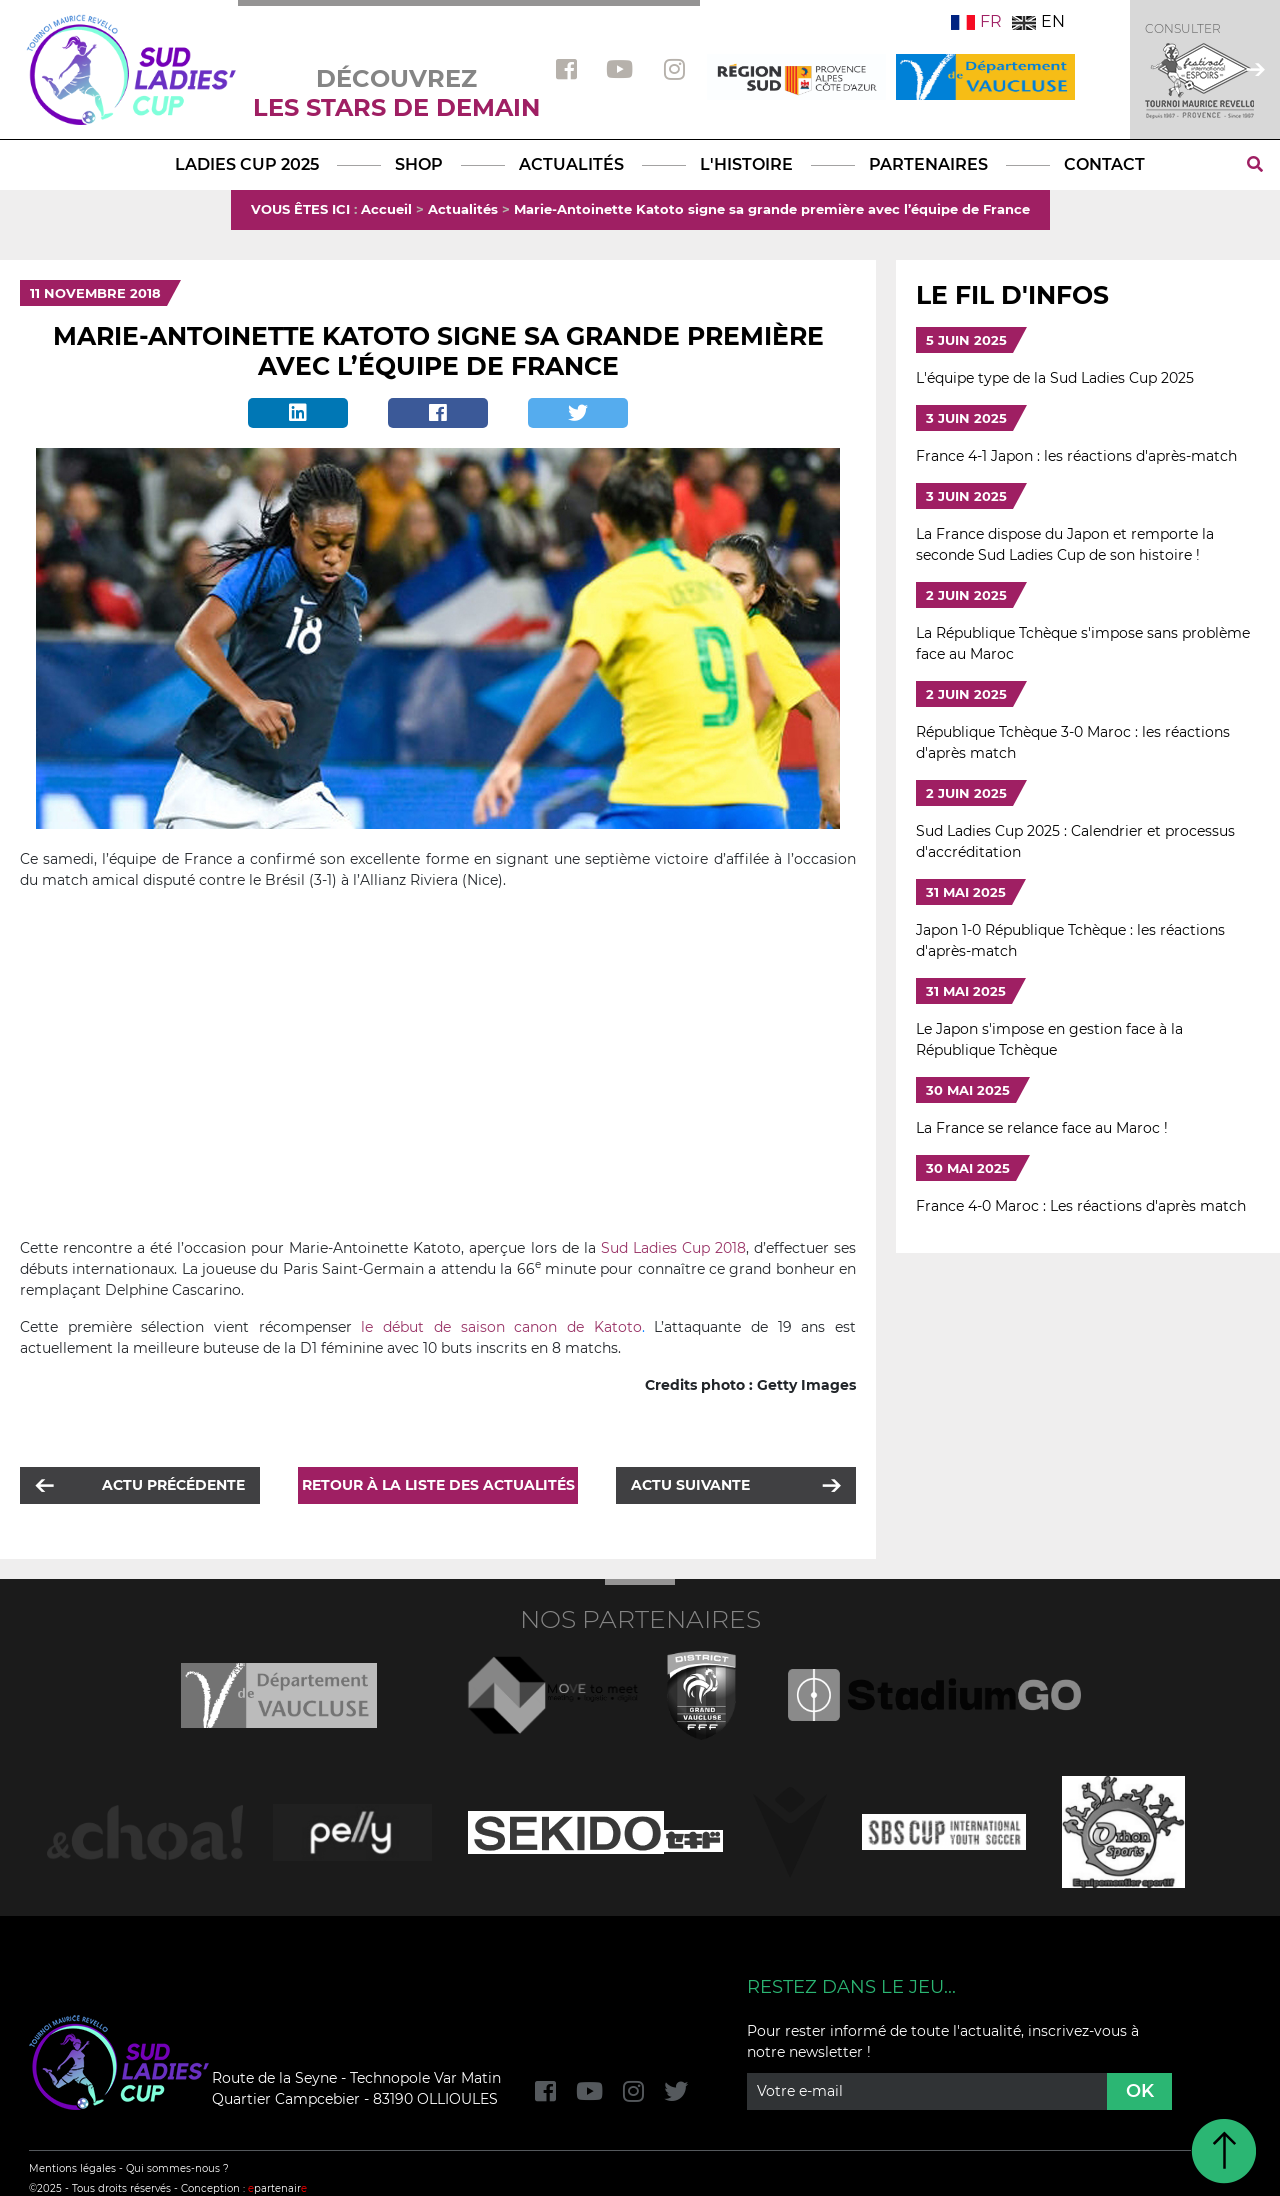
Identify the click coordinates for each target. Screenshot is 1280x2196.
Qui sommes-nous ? (177, 2168)
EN (1038, 21)
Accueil (386, 209)
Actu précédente (173, 1485)
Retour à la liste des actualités (438, 1485)
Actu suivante (690, 1485)
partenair (277, 2188)
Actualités (463, 209)
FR (976, 21)
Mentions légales (72, 2168)
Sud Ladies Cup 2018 (673, 1248)
